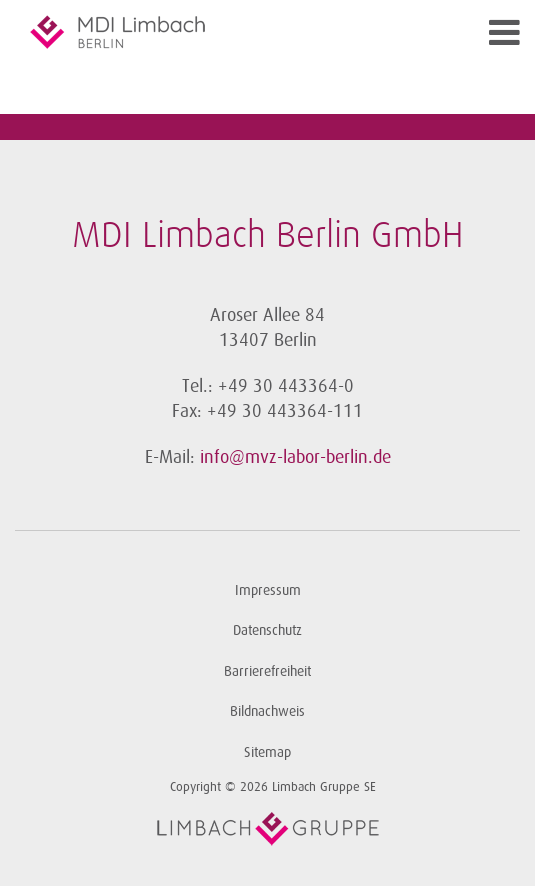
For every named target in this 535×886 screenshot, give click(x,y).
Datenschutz (267, 630)
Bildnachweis (267, 711)
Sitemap (267, 752)
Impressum (268, 590)
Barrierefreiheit (267, 671)
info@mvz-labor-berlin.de (295, 457)
